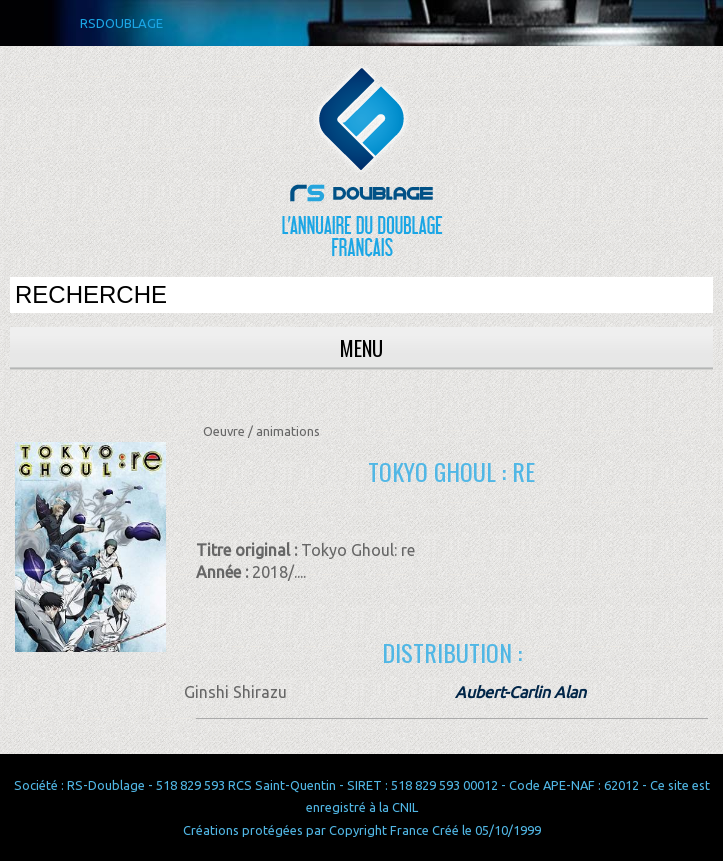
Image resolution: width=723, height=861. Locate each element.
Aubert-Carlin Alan (520, 692)
